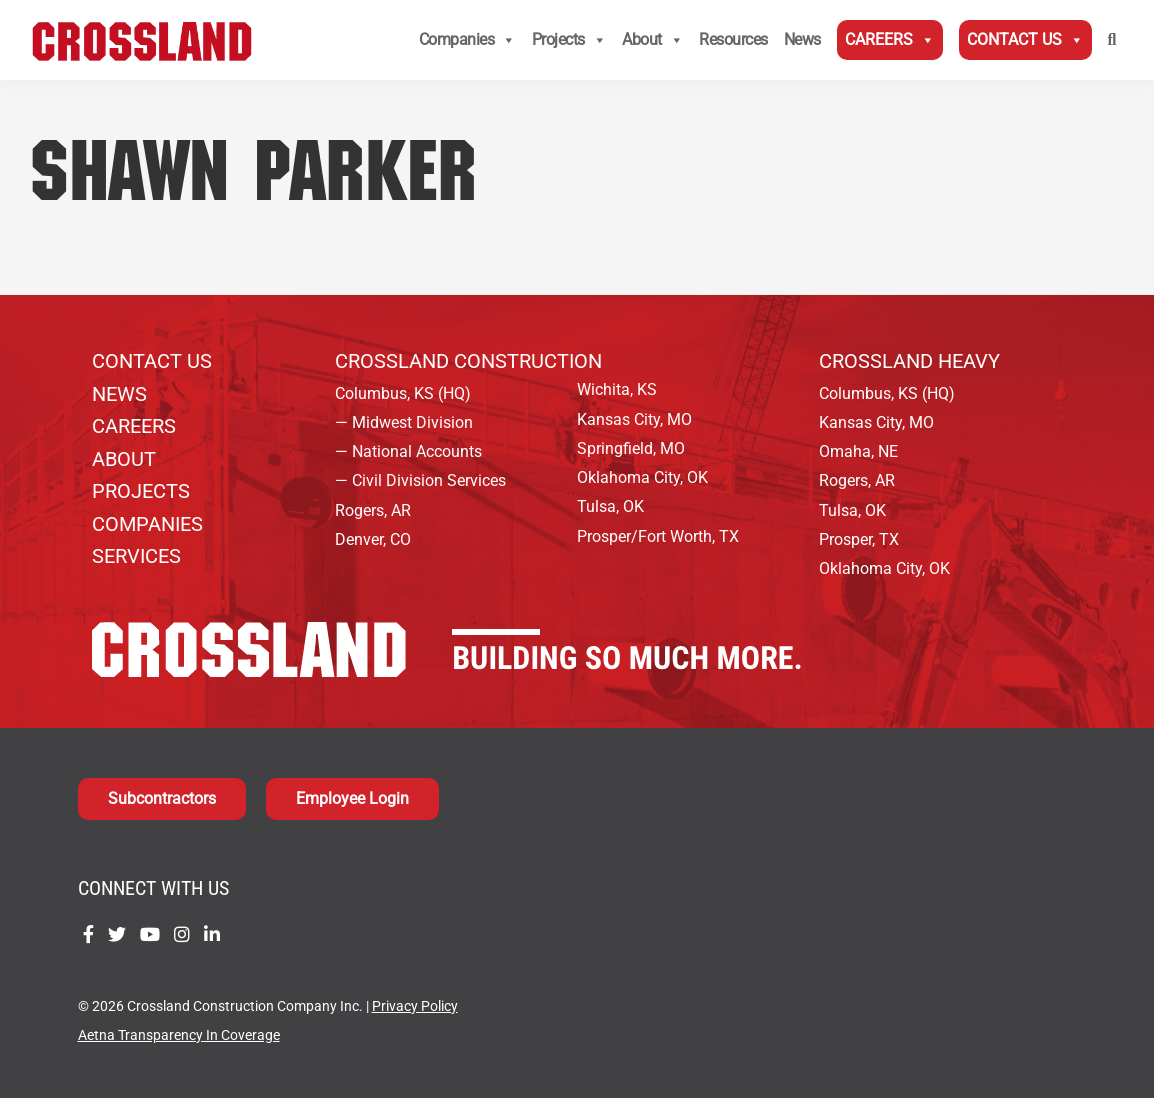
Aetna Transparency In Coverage (179, 1035)
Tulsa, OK (610, 506)
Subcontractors (162, 798)
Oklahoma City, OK (642, 477)
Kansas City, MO (634, 419)
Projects (569, 40)
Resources (733, 39)
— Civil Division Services (420, 480)
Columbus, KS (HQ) (403, 393)
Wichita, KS (617, 389)
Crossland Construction (468, 361)
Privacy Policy (415, 1006)
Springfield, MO (631, 448)
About (652, 40)
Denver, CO (373, 539)
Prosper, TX (859, 539)
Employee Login (352, 798)
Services (136, 556)
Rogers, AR (373, 510)
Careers (890, 40)
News (802, 39)
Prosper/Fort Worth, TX (658, 536)
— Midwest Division (404, 422)
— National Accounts (408, 451)
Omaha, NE (858, 451)
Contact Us (1025, 40)
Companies (467, 40)
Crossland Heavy (909, 361)
